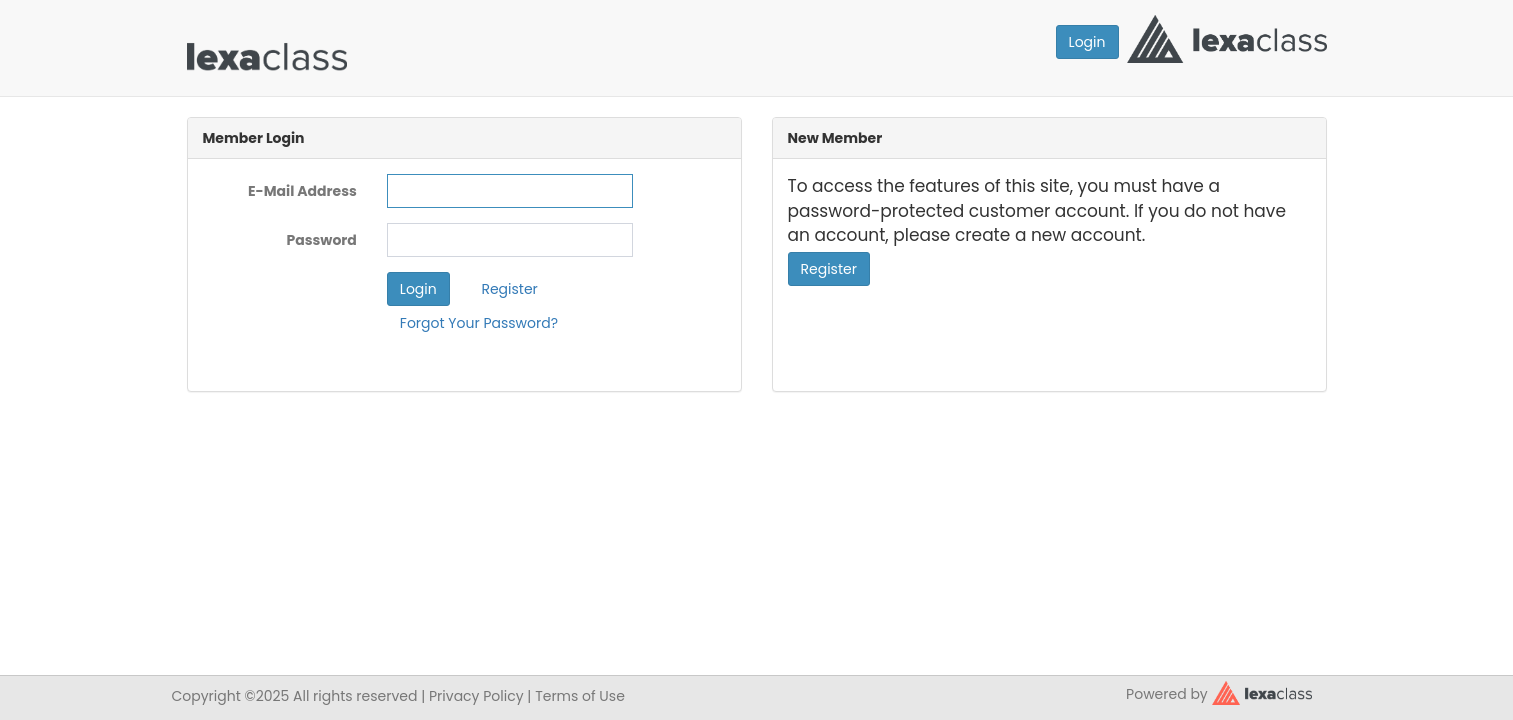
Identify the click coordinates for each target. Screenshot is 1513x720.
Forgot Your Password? (479, 323)
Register (509, 289)
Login (1087, 42)
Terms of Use (580, 696)
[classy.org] (1262, 692)
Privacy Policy (476, 696)
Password (321, 240)
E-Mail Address (302, 191)
